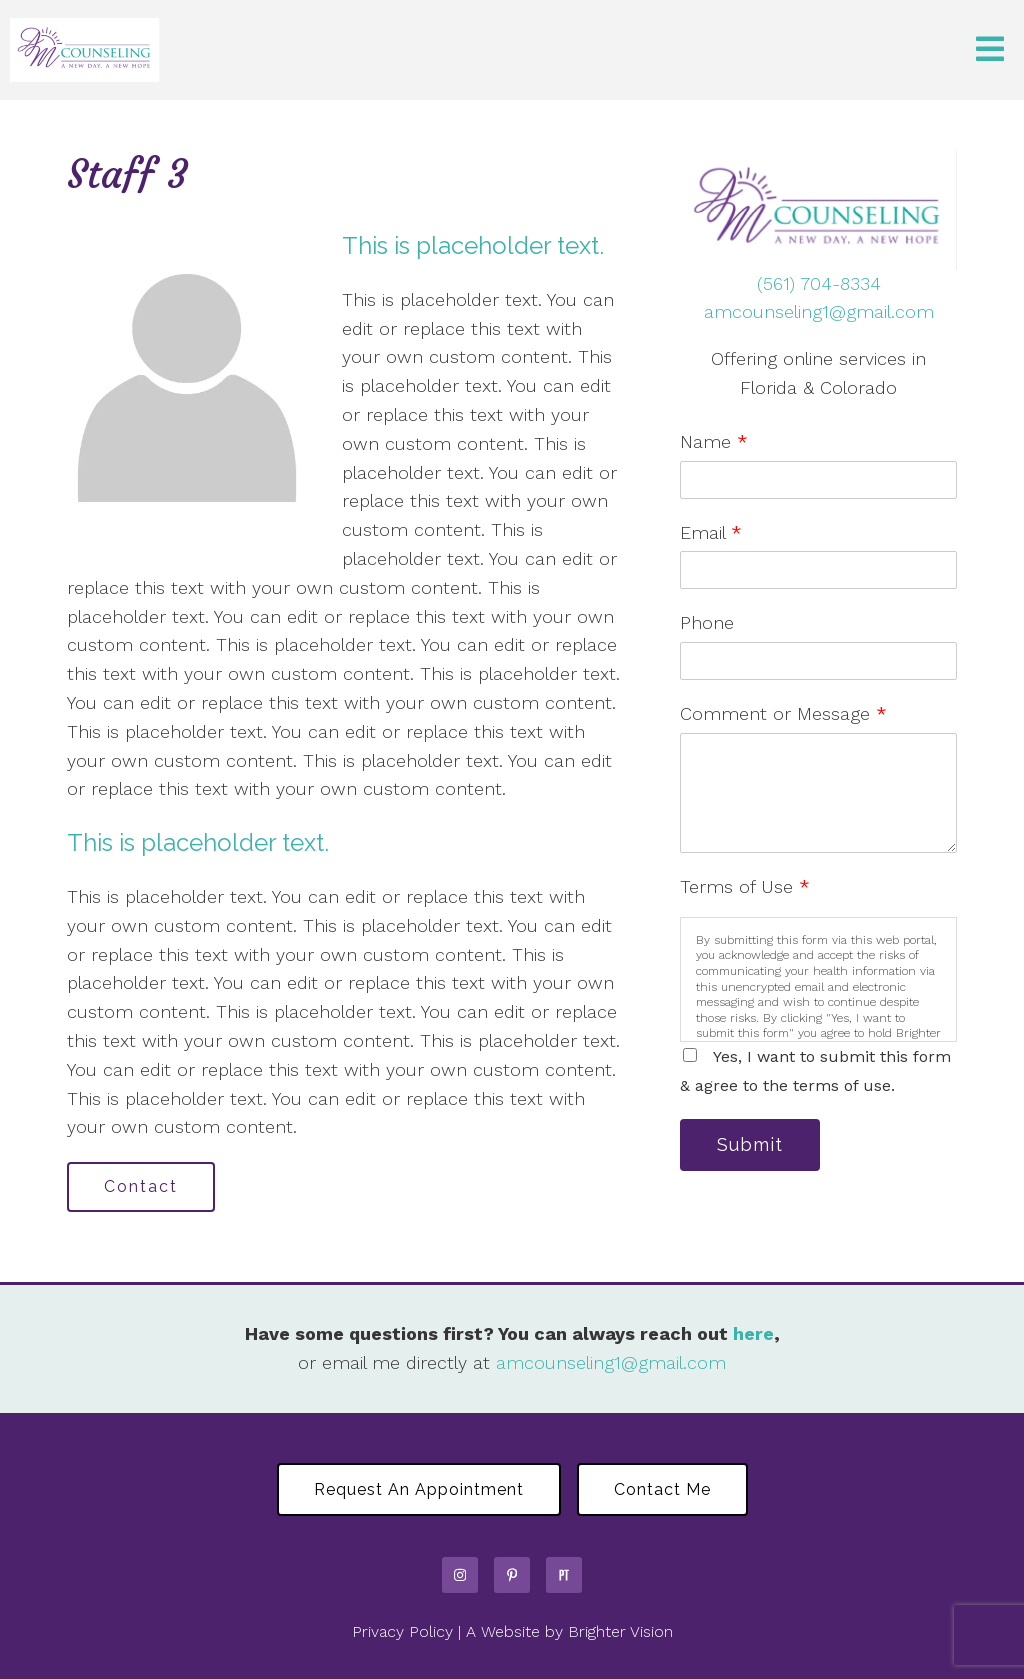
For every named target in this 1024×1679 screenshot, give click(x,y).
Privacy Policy (402, 1631)
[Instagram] (460, 1575)
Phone (707, 622)
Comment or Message (783, 713)
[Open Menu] (990, 50)
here (753, 1333)
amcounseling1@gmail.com (819, 311)
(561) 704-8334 (819, 283)
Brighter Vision (620, 1631)
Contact (141, 1186)
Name (714, 441)
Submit (750, 1144)
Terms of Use (745, 886)
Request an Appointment (419, 1489)
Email (711, 532)
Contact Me (662, 1489)
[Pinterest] (512, 1575)
